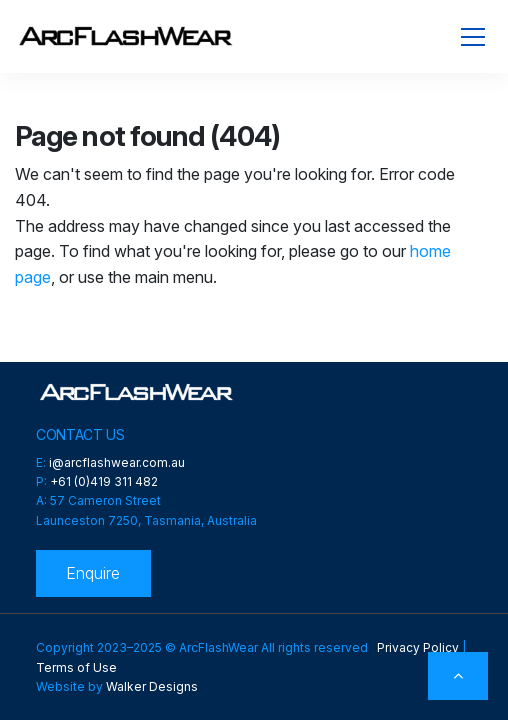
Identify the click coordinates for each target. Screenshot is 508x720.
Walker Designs (152, 686)
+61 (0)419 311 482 (104, 481)
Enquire (93, 573)
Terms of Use (76, 667)
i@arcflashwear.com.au (117, 462)
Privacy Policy (418, 647)
